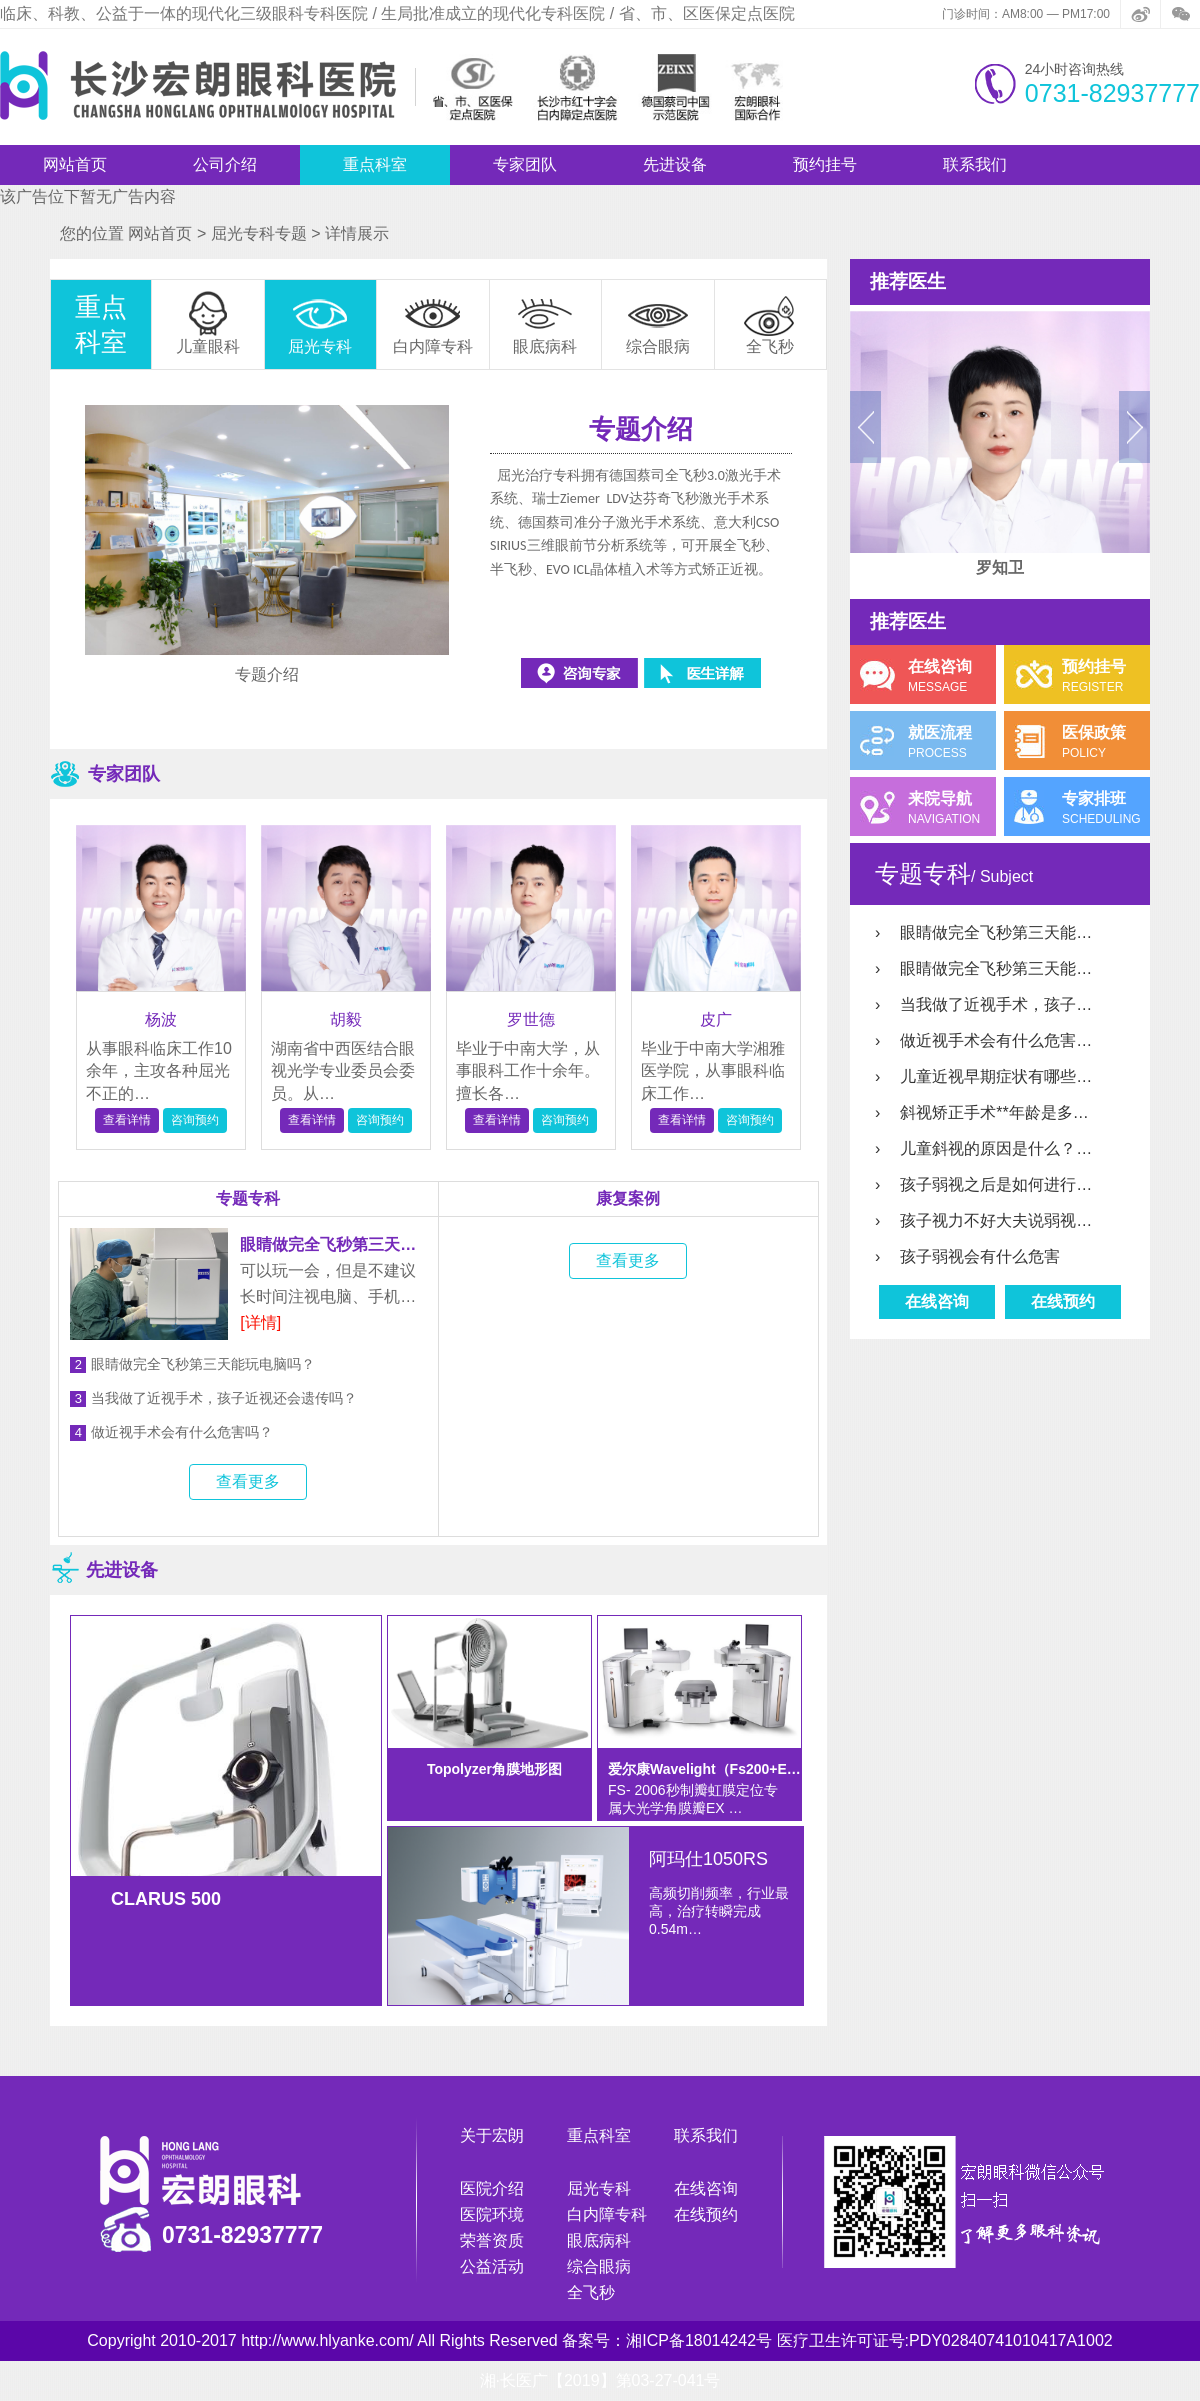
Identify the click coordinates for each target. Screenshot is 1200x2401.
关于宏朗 (492, 2135)
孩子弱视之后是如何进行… (983, 1184)
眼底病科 (599, 2240)
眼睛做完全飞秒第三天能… (983, 932)
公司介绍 (225, 164)
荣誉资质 (492, 2240)
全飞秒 (591, 2292)
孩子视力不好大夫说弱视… (983, 1220)
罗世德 (531, 1019)
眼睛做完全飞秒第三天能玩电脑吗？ (192, 1364)
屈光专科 (599, 2188)
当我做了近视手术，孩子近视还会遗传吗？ (213, 1398)
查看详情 (127, 1120)
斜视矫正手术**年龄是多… (982, 1112)
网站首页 (75, 164)
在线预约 (1063, 1301)
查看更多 (248, 1481)
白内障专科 (607, 2214)
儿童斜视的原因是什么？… (983, 1148)
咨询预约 (195, 1120)
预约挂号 (825, 164)
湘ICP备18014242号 (699, 2340)
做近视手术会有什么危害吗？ (171, 1432)
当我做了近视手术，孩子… (983, 1004)
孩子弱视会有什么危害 (967, 1256)
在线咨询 (937, 1301)
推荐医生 (908, 281)
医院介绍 (492, 2188)
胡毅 (346, 1019)
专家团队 (525, 164)
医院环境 (492, 2214)
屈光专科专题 (259, 233)
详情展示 (357, 233)
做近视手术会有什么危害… (983, 1040)
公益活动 (492, 2266)
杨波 (161, 1019)
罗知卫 (1000, 567)
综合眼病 (599, 2266)
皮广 (716, 1019)
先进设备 (675, 164)
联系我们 (975, 164)
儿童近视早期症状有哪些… (983, 1076)
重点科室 (375, 164)
